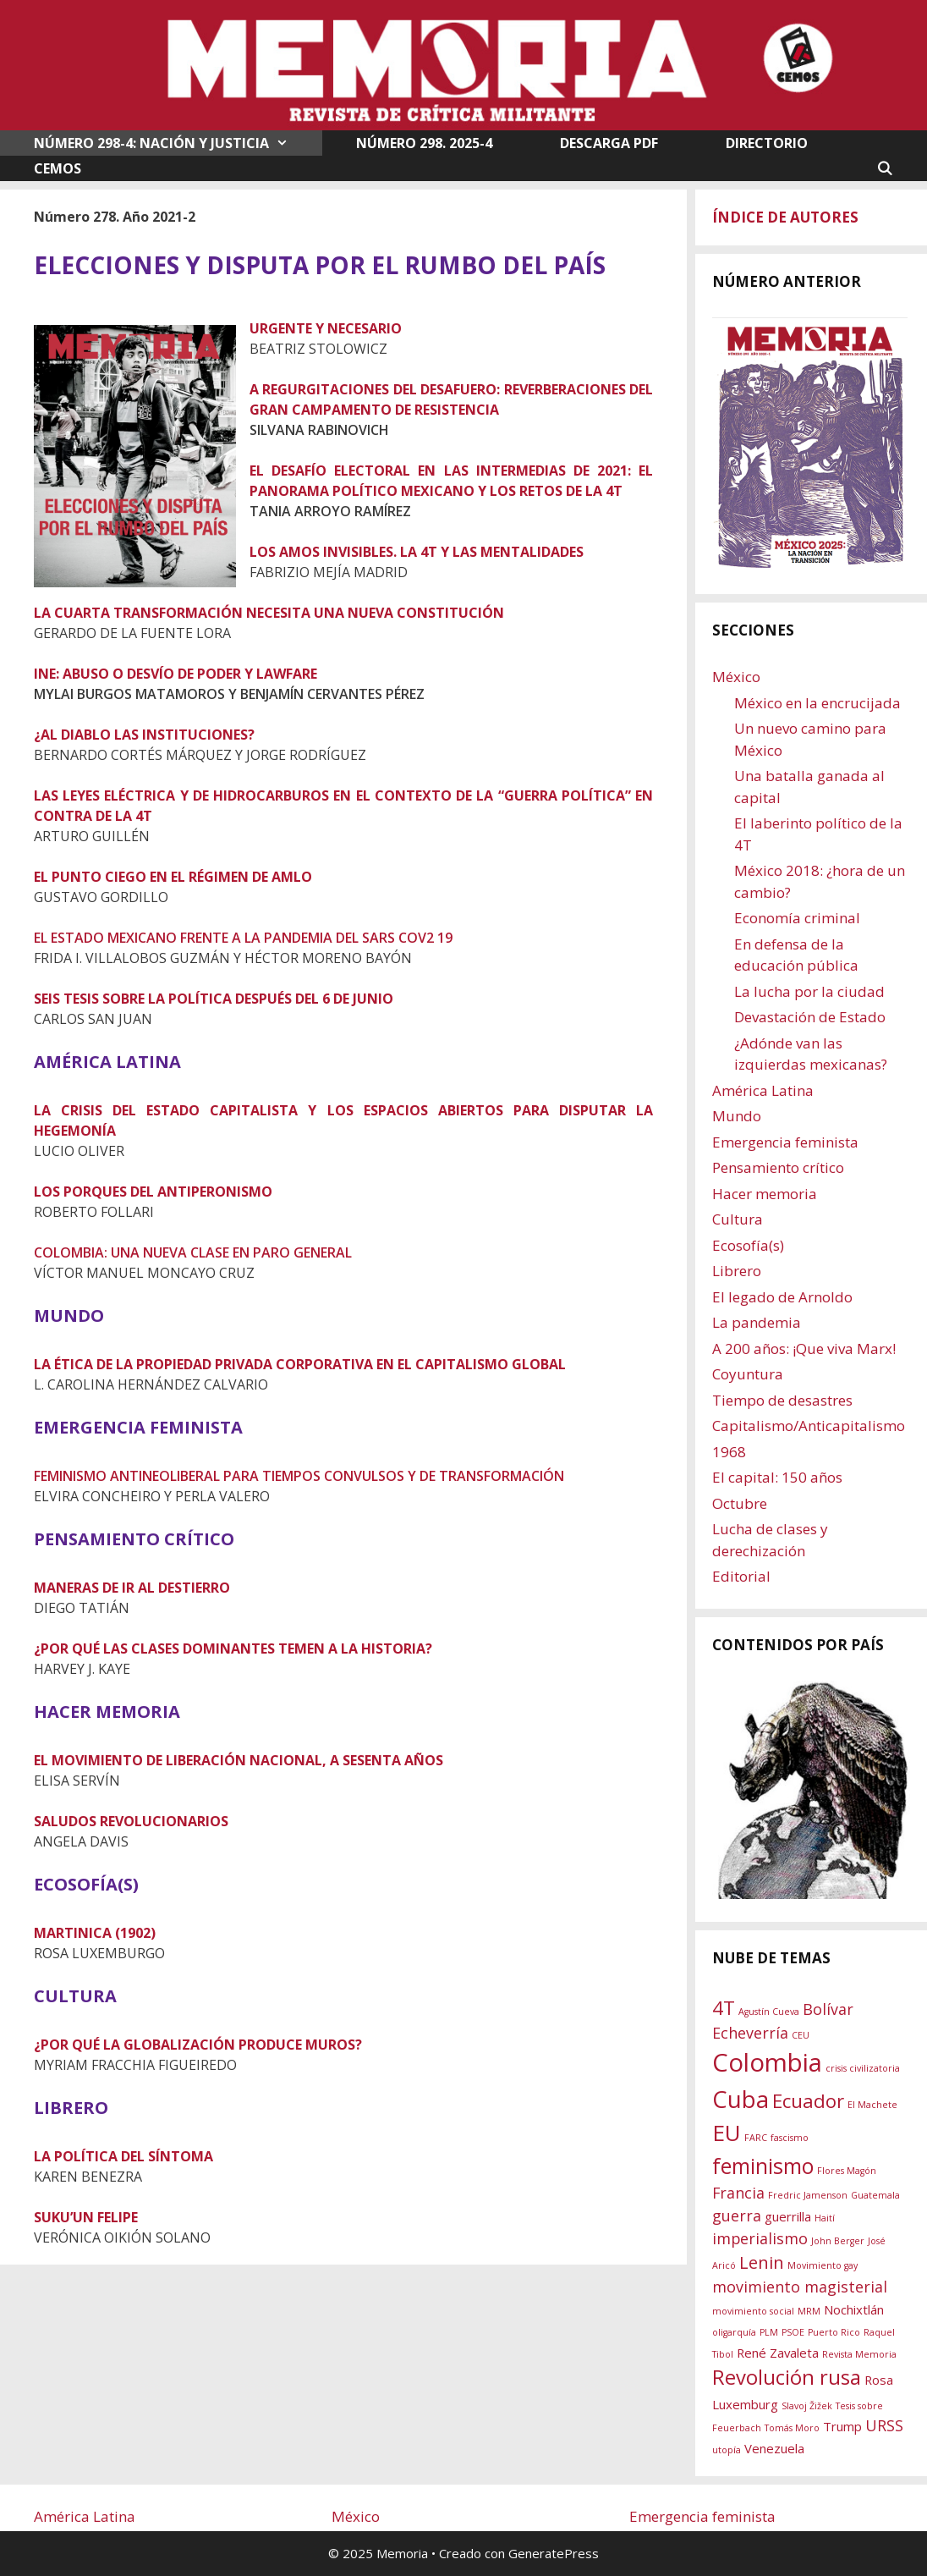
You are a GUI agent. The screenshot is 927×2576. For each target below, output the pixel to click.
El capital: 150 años (777, 1477)
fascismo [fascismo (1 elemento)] (790, 2138)
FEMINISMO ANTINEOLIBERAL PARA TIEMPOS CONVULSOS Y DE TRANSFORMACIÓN (299, 1476)
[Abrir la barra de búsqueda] (884, 168)
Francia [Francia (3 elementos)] (738, 2192)
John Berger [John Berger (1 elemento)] (837, 2241)
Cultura (737, 1219)
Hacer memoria (764, 1193)
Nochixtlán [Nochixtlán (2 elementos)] (854, 2309)
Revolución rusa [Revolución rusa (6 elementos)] (786, 2377)
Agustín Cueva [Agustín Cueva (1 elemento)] (768, 2011)
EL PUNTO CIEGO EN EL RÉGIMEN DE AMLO (173, 876)
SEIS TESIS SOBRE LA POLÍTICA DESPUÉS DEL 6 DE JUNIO (213, 998)
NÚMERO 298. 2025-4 (424, 143)
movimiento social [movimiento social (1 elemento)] (753, 2311)
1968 (729, 1451)
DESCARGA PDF (609, 143)
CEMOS (57, 168)
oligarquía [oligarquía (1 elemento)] (734, 2332)
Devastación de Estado (810, 1017)
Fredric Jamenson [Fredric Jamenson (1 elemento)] (807, 2195)
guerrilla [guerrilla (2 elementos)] (788, 2216)
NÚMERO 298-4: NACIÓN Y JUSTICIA (178, 143)
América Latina (763, 1090)
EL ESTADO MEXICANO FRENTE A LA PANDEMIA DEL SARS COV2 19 (243, 937)
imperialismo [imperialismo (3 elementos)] (760, 2238)
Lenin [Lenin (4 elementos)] (761, 2262)
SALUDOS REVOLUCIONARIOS (131, 1821)
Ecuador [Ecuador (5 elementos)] (808, 2100)
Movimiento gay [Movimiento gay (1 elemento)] (822, 2265)
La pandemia (756, 1322)
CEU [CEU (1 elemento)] (800, 2035)
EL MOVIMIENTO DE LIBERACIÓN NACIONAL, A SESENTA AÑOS (238, 1760)
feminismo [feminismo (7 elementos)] (763, 2165)
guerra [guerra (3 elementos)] (736, 2215)
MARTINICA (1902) (95, 1933)
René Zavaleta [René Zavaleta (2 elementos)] (778, 2352)
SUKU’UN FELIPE (86, 2217)
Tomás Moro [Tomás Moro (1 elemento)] (792, 2428)
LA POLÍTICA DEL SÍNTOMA (123, 2156)
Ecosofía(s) (748, 1245)
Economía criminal (797, 917)
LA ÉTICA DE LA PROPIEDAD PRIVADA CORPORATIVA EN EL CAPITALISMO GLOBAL (300, 1364)
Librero (736, 1270)
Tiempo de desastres (782, 1400)
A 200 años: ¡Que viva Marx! (804, 1348)
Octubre (739, 1503)
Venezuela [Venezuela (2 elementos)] (774, 2448)
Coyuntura (747, 1374)
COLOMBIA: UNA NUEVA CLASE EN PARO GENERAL (193, 1252)
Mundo (736, 1116)
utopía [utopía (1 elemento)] (726, 2450)
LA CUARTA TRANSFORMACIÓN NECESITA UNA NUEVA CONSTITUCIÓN (269, 612)
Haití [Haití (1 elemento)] (825, 2218)
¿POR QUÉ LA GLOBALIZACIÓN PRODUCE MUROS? (198, 2044)
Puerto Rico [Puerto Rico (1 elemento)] (834, 2332)
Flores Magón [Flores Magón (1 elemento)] (846, 2171)
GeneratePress (553, 2553)
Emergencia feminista (785, 1142)
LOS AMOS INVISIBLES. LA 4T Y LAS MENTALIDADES (417, 551)
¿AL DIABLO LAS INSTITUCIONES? (144, 734)
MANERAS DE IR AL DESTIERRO (132, 1587)
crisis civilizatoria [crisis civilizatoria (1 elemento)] (863, 2068)
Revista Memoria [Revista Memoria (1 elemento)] (859, 2354)
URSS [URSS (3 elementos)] (884, 2425)
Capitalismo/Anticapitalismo (808, 1425)
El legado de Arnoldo (782, 1297)
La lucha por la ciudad (809, 991)
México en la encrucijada (817, 703)
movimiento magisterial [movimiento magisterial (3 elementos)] (799, 2286)
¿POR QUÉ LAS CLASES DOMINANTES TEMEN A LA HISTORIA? (233, 1648)
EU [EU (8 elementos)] (726, 2132)
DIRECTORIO (767, 143)
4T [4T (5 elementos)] (723, 2007)
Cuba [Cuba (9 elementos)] (740, 2099)
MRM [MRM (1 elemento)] (809, 2311)
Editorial (741, 1576)
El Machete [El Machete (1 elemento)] (872, 2105)
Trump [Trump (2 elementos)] (842, 2426)
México (736, 676)
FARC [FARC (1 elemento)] (755, 2138)
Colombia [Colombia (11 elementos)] (767, 2062)
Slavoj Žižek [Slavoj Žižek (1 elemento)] (807, 2406)
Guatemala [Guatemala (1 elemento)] (875, 2195)
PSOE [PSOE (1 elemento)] (793, 2332)
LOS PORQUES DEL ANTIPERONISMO (153, 1191)
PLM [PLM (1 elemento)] (769, 2332)
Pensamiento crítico (778, 1167)
